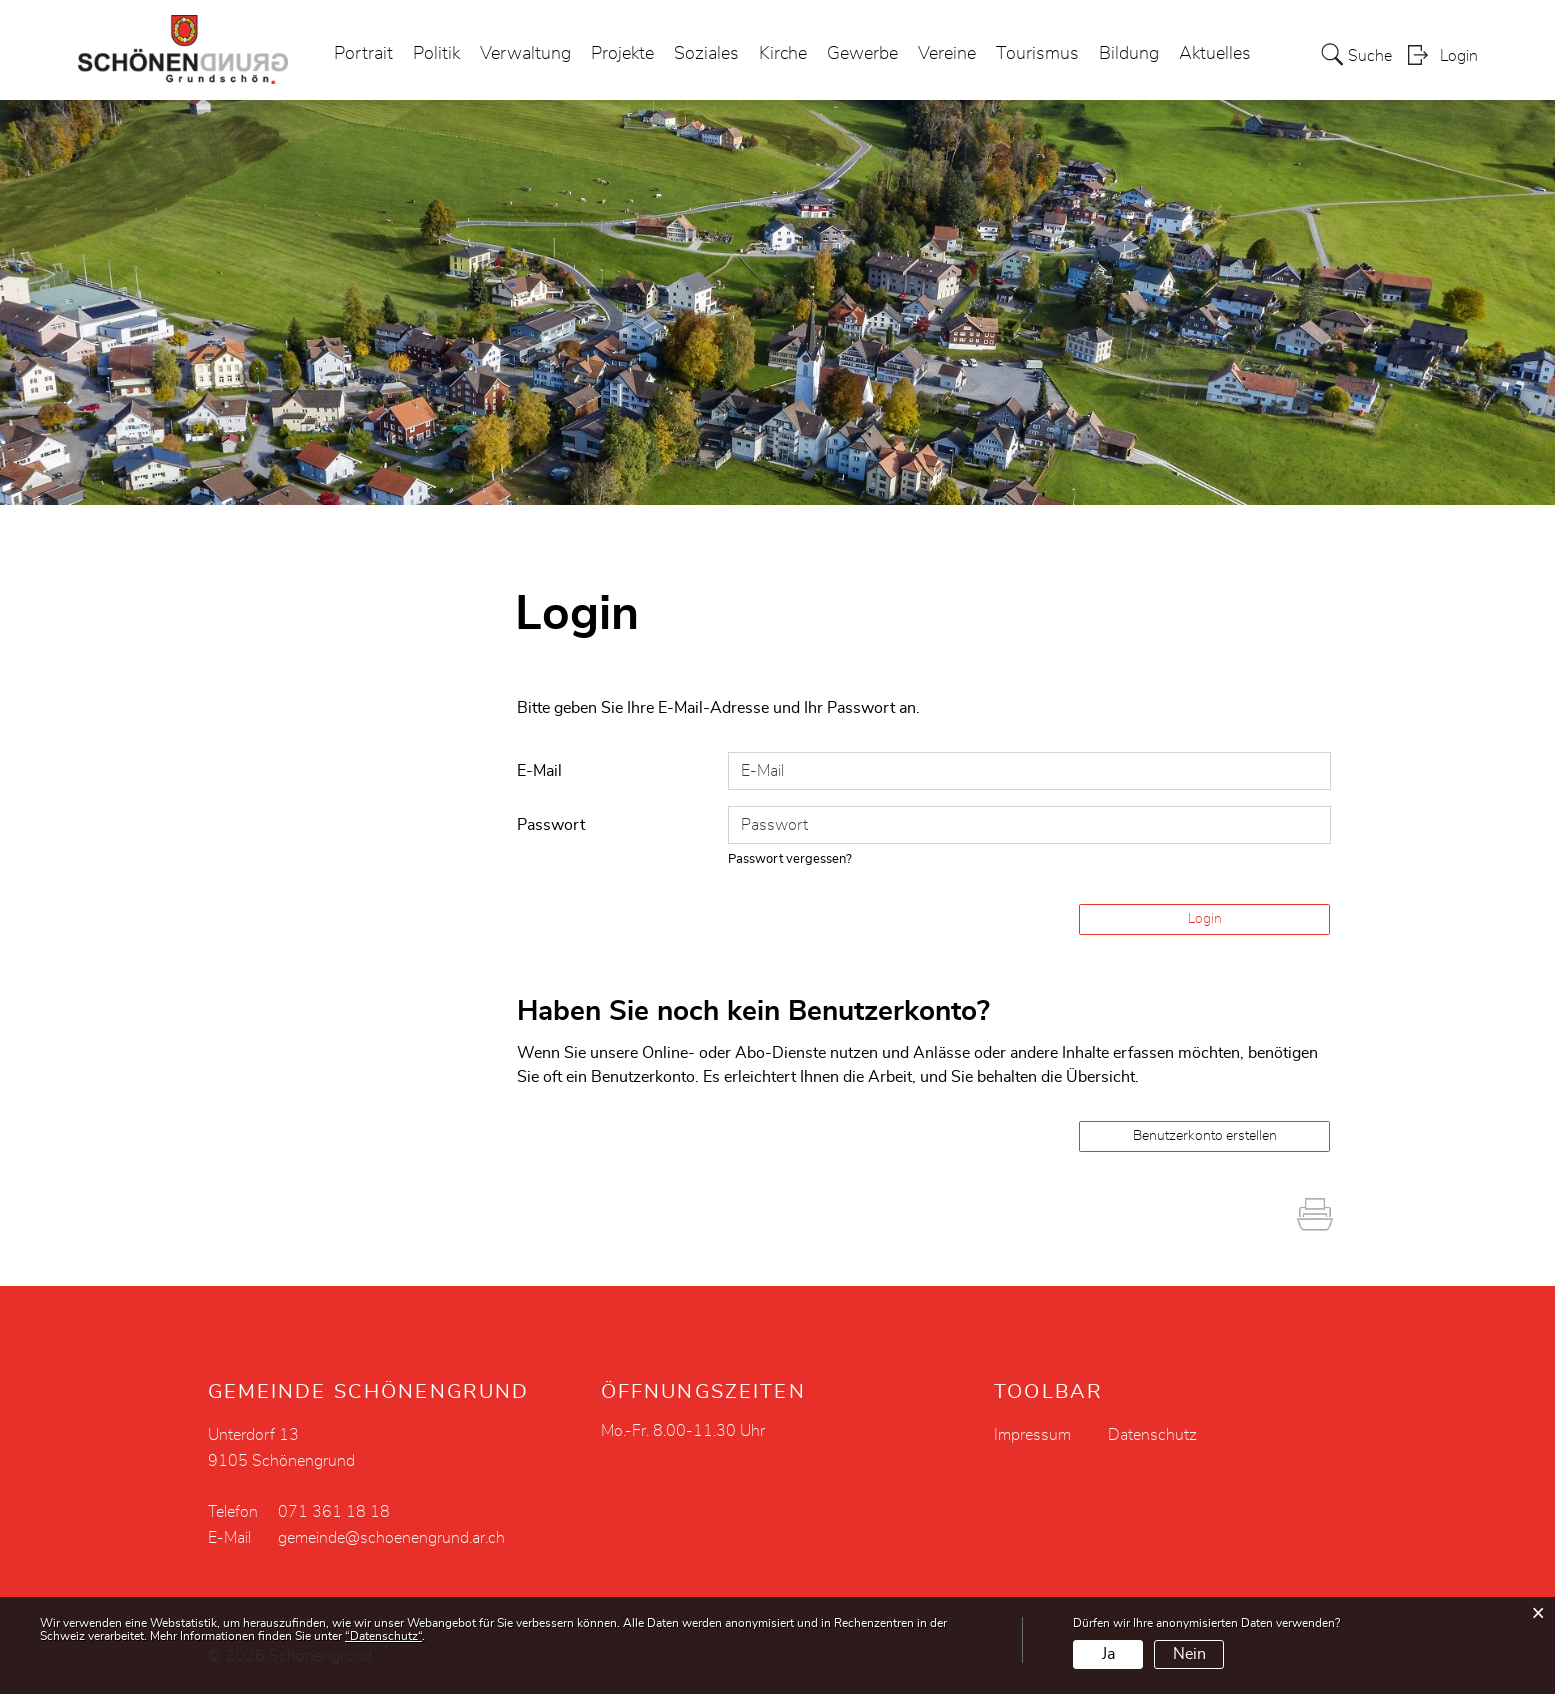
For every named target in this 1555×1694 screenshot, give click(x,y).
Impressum (1032, 1435)
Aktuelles (1215, 54)
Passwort (551, 825)
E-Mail (539, 771)
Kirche (783, 54)
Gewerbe (862, 54)
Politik (436, 54)
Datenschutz (1152, 1435)
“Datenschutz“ (383, 1636)
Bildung (1129, 54)
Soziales (706, 54)
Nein (1189, 1654)
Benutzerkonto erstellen (1205, 1136)
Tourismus (1037, 54)
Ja (1108, 1654)
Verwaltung (525, 54)
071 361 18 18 (334, 1512)
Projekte (622, 54)
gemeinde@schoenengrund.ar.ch (391, 1538)
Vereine (947, 54)
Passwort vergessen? (790, 859)
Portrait (363, 54)
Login (1459, 56)
